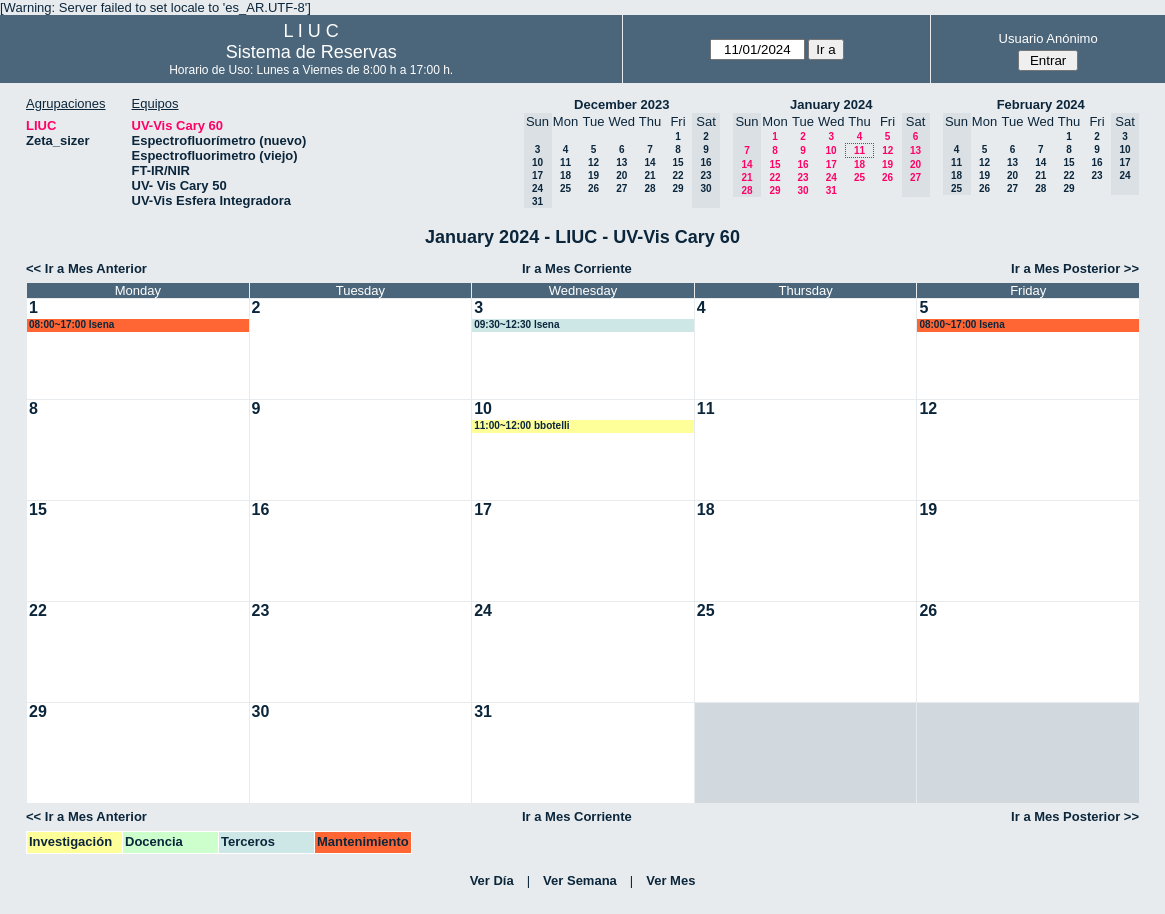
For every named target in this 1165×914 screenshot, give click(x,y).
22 (677, 175)
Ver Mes (670, 880)
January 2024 (831, 104)
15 (677, 162)
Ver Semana (580, 880)
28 (649, 188)
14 (649, 162)
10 (830, 150)
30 (802, 190)
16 (802, 164)
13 (621, 162)
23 (802, 177)
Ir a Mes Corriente (577, 268)
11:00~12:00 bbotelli (521, 425)
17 (831, 164)
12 (593, 162)
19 (593, 175)
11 (565, 162)
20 (621, 175)
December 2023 (621, 104)
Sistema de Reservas (311, 52)
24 (831, 177)
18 (565, 175)
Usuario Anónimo (1048, 38)
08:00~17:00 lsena (71, 324)
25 (565, 188)
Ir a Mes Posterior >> (1075, 268)
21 (649, 175)
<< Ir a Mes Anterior (86, 268)
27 (621, 188)
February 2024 (1041, 104)
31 (831, 190)
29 (677, 188)
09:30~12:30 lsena (516, 324)
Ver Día (492, 880)
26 (593, 188)
